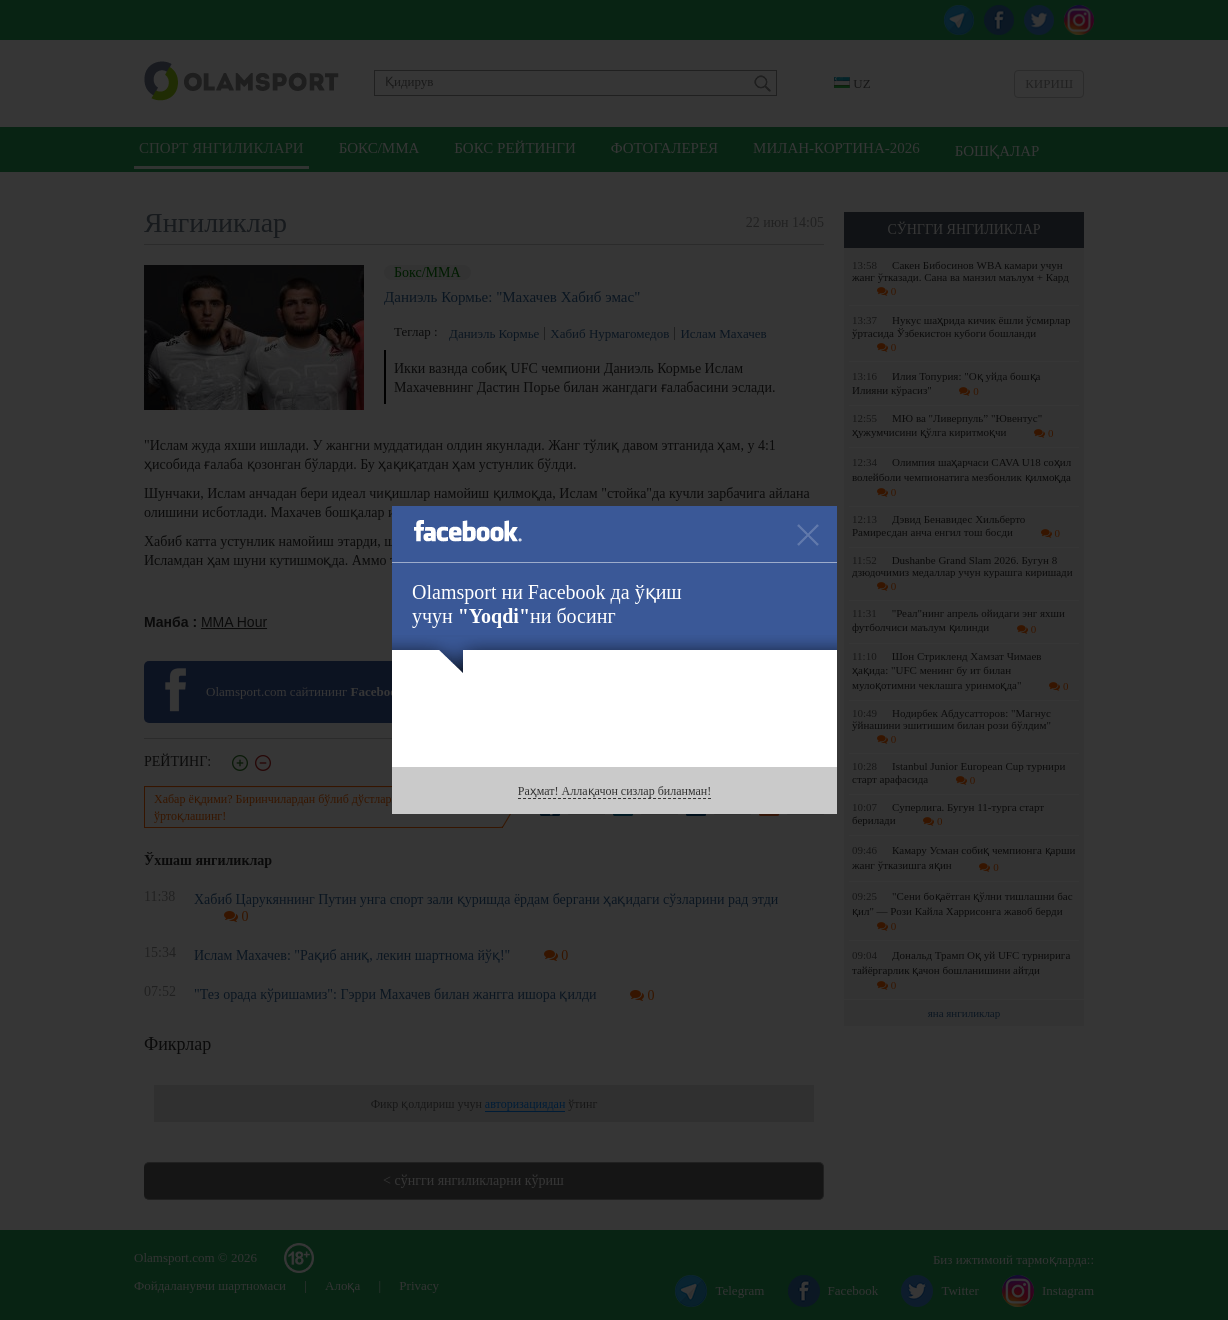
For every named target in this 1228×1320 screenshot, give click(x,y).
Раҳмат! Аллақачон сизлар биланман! (614, 791)
